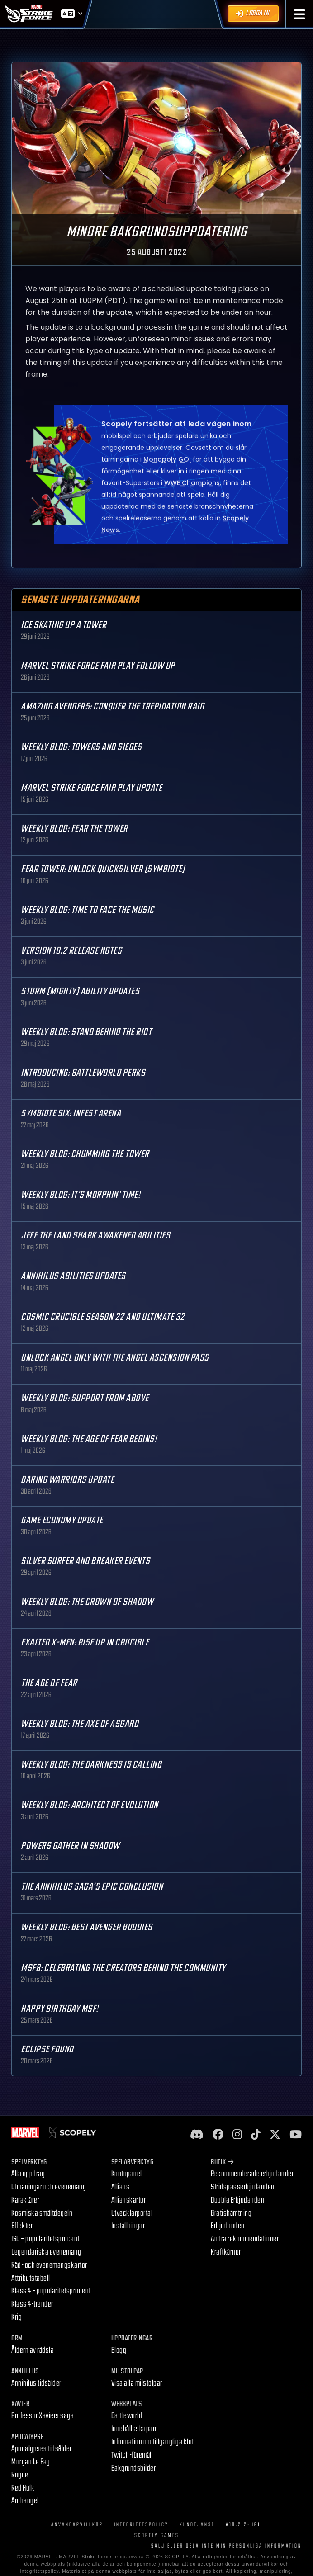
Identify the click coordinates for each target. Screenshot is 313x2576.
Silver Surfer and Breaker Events (85, 1561)
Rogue (19, 2475)
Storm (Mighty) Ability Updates (80, 991)
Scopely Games (156, 2535)
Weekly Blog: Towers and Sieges (81, 747)
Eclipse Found (47, 2049)
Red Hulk (22, 2488)
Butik (222, 2162)
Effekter (22, 2226)
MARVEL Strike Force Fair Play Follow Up (98, 665)
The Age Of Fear (49, 1683)
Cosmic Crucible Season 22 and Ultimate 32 (103, 1317)
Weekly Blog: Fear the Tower (74, 828)
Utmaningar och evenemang (48, 2187)
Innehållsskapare (134, 2429)
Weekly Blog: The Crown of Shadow (87, 1601)
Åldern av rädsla (32, 2350)
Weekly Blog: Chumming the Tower (85, 1154)
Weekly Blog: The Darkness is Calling (91, 1764)
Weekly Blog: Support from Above (85, 1398)
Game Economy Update (62, 1520)
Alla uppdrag (28, 2174)
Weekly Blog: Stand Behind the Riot (86, 1032)
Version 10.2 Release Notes (71, 950)
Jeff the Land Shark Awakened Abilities (95, 1235)
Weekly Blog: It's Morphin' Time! (80, 1195)
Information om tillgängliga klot (152, 2442)
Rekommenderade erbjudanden (253, 2174)
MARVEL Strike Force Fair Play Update (91, 788)
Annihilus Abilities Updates (73, 1276)
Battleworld (126, 2415)
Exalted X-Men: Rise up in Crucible (85, 1642)
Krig (16, 2317)
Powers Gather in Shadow (70, 1846)
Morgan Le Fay (30, 2462)
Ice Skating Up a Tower (63, 625)
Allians (120, 2187)
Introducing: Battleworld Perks (83, 1072)
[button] (299, 14)
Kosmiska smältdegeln (41, 2213)
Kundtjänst (197, 2524)
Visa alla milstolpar (136, 2383)
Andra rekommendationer (245, 2239)
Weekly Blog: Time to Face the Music (87, 910)
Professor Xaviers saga (42, 2415)
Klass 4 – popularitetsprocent (51, 2291)
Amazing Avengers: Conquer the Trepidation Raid (112, 706)
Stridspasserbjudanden (243, 2187)
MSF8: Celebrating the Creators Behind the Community (123, 1968)
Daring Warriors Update (67, 1479)
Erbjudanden (228, 2226)
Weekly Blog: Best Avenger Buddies (86, 1927)
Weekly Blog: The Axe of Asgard (79, 1724)
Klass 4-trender (32, 2304)
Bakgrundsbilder (133, 2468)
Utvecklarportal (132, 2213)
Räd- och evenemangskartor (49, 2265)
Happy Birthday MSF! (60, 2008)
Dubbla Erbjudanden (237, 2200)
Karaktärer (25, 2200)
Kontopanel (126, 2174)
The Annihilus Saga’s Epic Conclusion (92, 1886)
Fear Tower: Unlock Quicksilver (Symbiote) (103, 869)
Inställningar (128, 2226)
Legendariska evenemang (46, 2252)
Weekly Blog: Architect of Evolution (89, 1805)
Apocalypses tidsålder (41, 2448)
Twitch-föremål (131, 2455)
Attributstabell (30, 2278)
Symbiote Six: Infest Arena (71, 1113)
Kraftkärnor (226, 2252)
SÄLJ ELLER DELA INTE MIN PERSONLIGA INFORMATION (226, 2546)
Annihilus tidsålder (36, 2383)
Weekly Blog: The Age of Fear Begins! (88, 1439)
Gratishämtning (231, 2213)
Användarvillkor (77, 2524)
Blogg (119, 2350)
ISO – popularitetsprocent (45, 2239)
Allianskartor (128, 2200)
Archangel (25, 2500)
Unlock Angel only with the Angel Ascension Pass (115, 1357)
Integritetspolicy (141, 2524)
